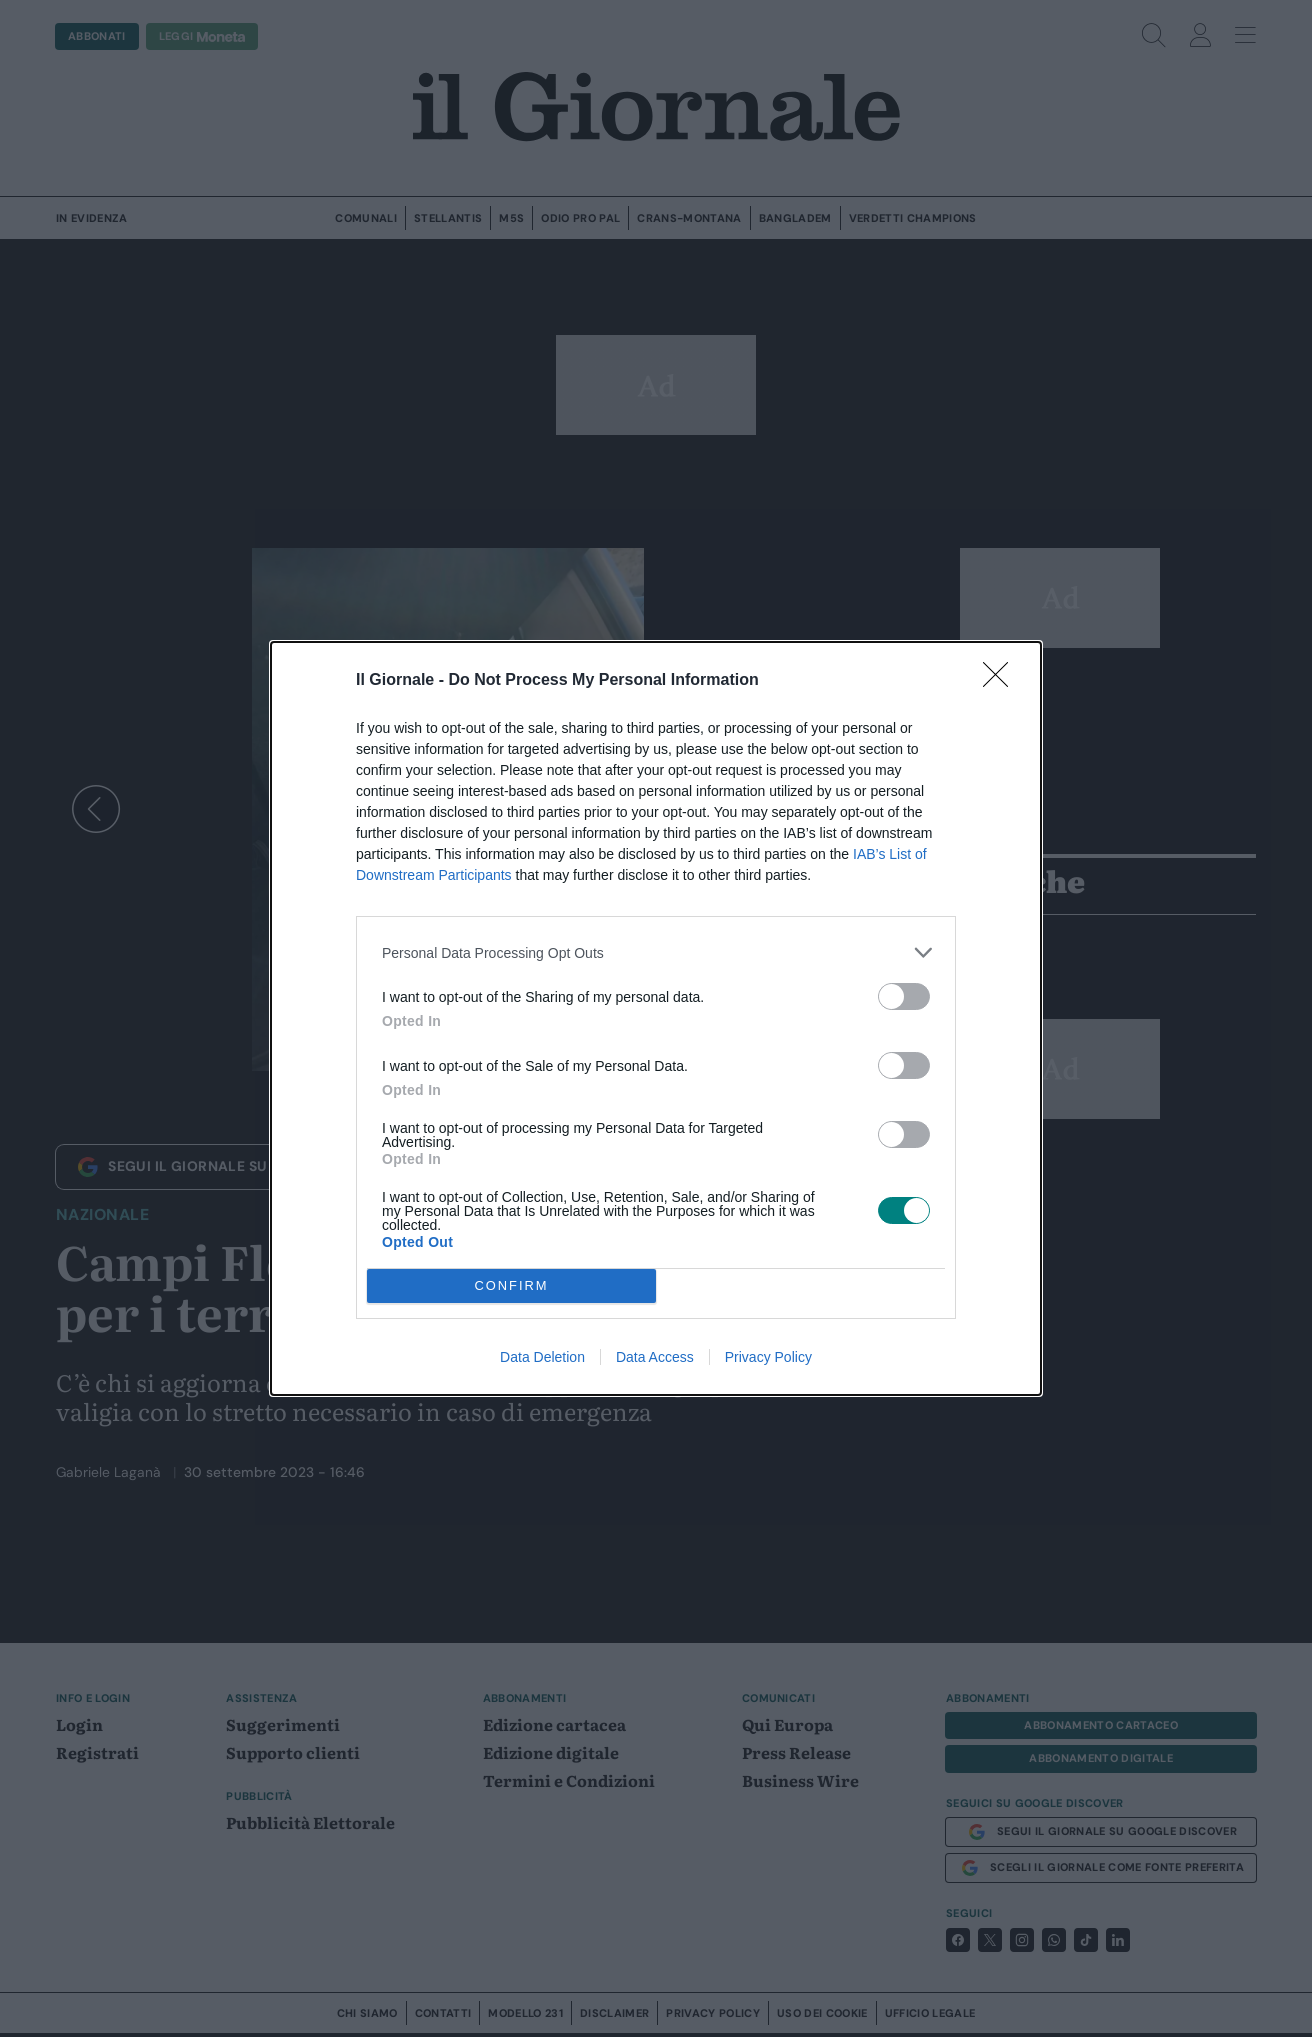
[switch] (904, 996)
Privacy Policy (768, 1357)
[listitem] (656, 952)
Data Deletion (542, 1357)
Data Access (655, 1357)
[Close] (1002, 681)
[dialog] (656, 1018)
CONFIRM (511, 1286)
